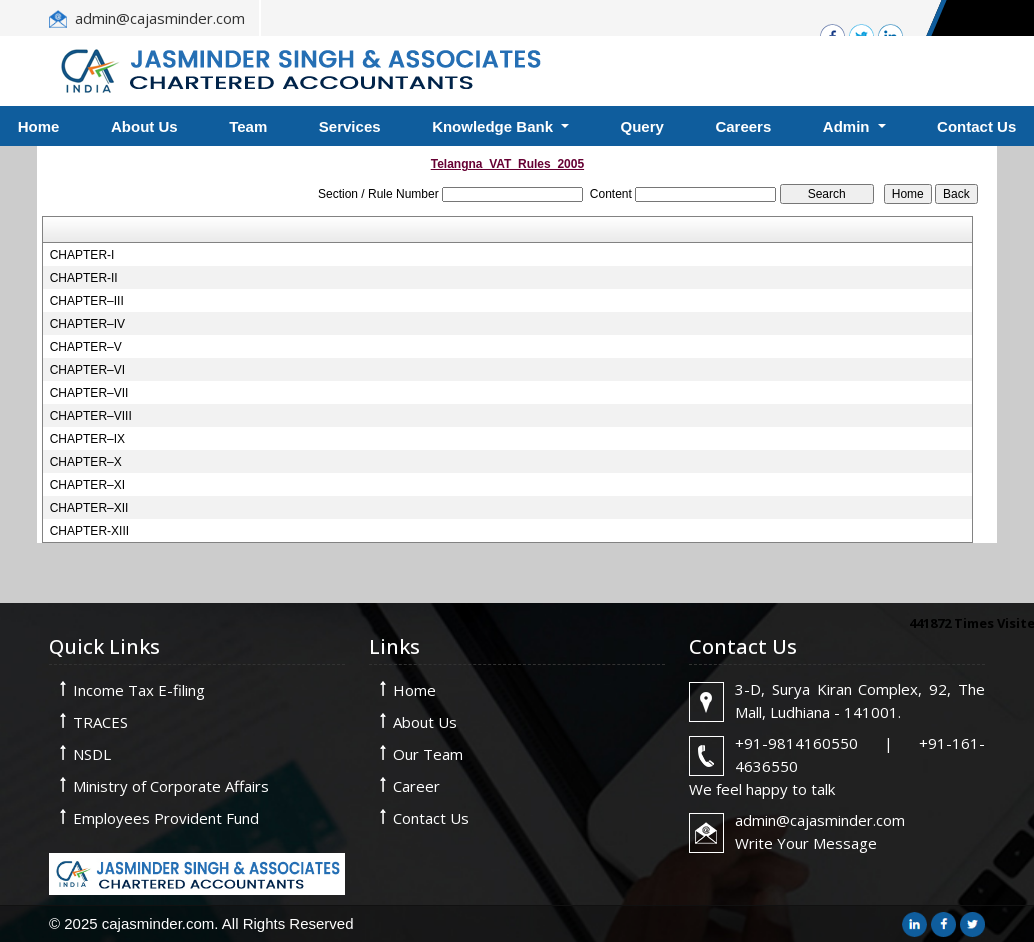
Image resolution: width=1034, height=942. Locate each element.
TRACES (100, 722)
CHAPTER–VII (89, 393)
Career (416, 786)
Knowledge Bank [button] (494, 126)
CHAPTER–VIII (91, 416)
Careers (743, 126)
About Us (144, 126)
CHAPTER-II (84, 278)
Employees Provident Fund (166, 818)
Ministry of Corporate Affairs (171, 786)
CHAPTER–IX (87, 439)
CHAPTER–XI (87, 485)
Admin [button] (848, 126)
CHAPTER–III (87, 301)
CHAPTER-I (82, 255)
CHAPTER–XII (89, 508)
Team (248, 126)
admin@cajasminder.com (160, 18)
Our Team (428, 754)
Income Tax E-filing (139, 690)
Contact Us (431, 818)
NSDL (92, 754)
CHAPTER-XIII (89, 531)
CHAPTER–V (86, 347)
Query (642, 126)
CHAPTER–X (86, 462)
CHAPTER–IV (87, 324)
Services (350, 126)
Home (414, 690)
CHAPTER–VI (87, 370)
